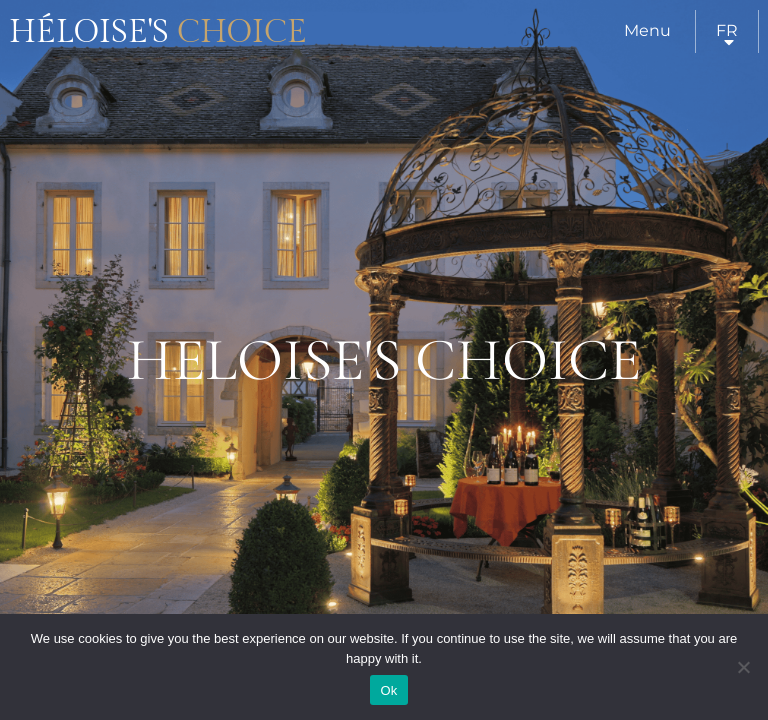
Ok (388, 690)
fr (727, 30)
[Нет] (743, 667)
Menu (647, 30)
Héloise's (158, 32)
